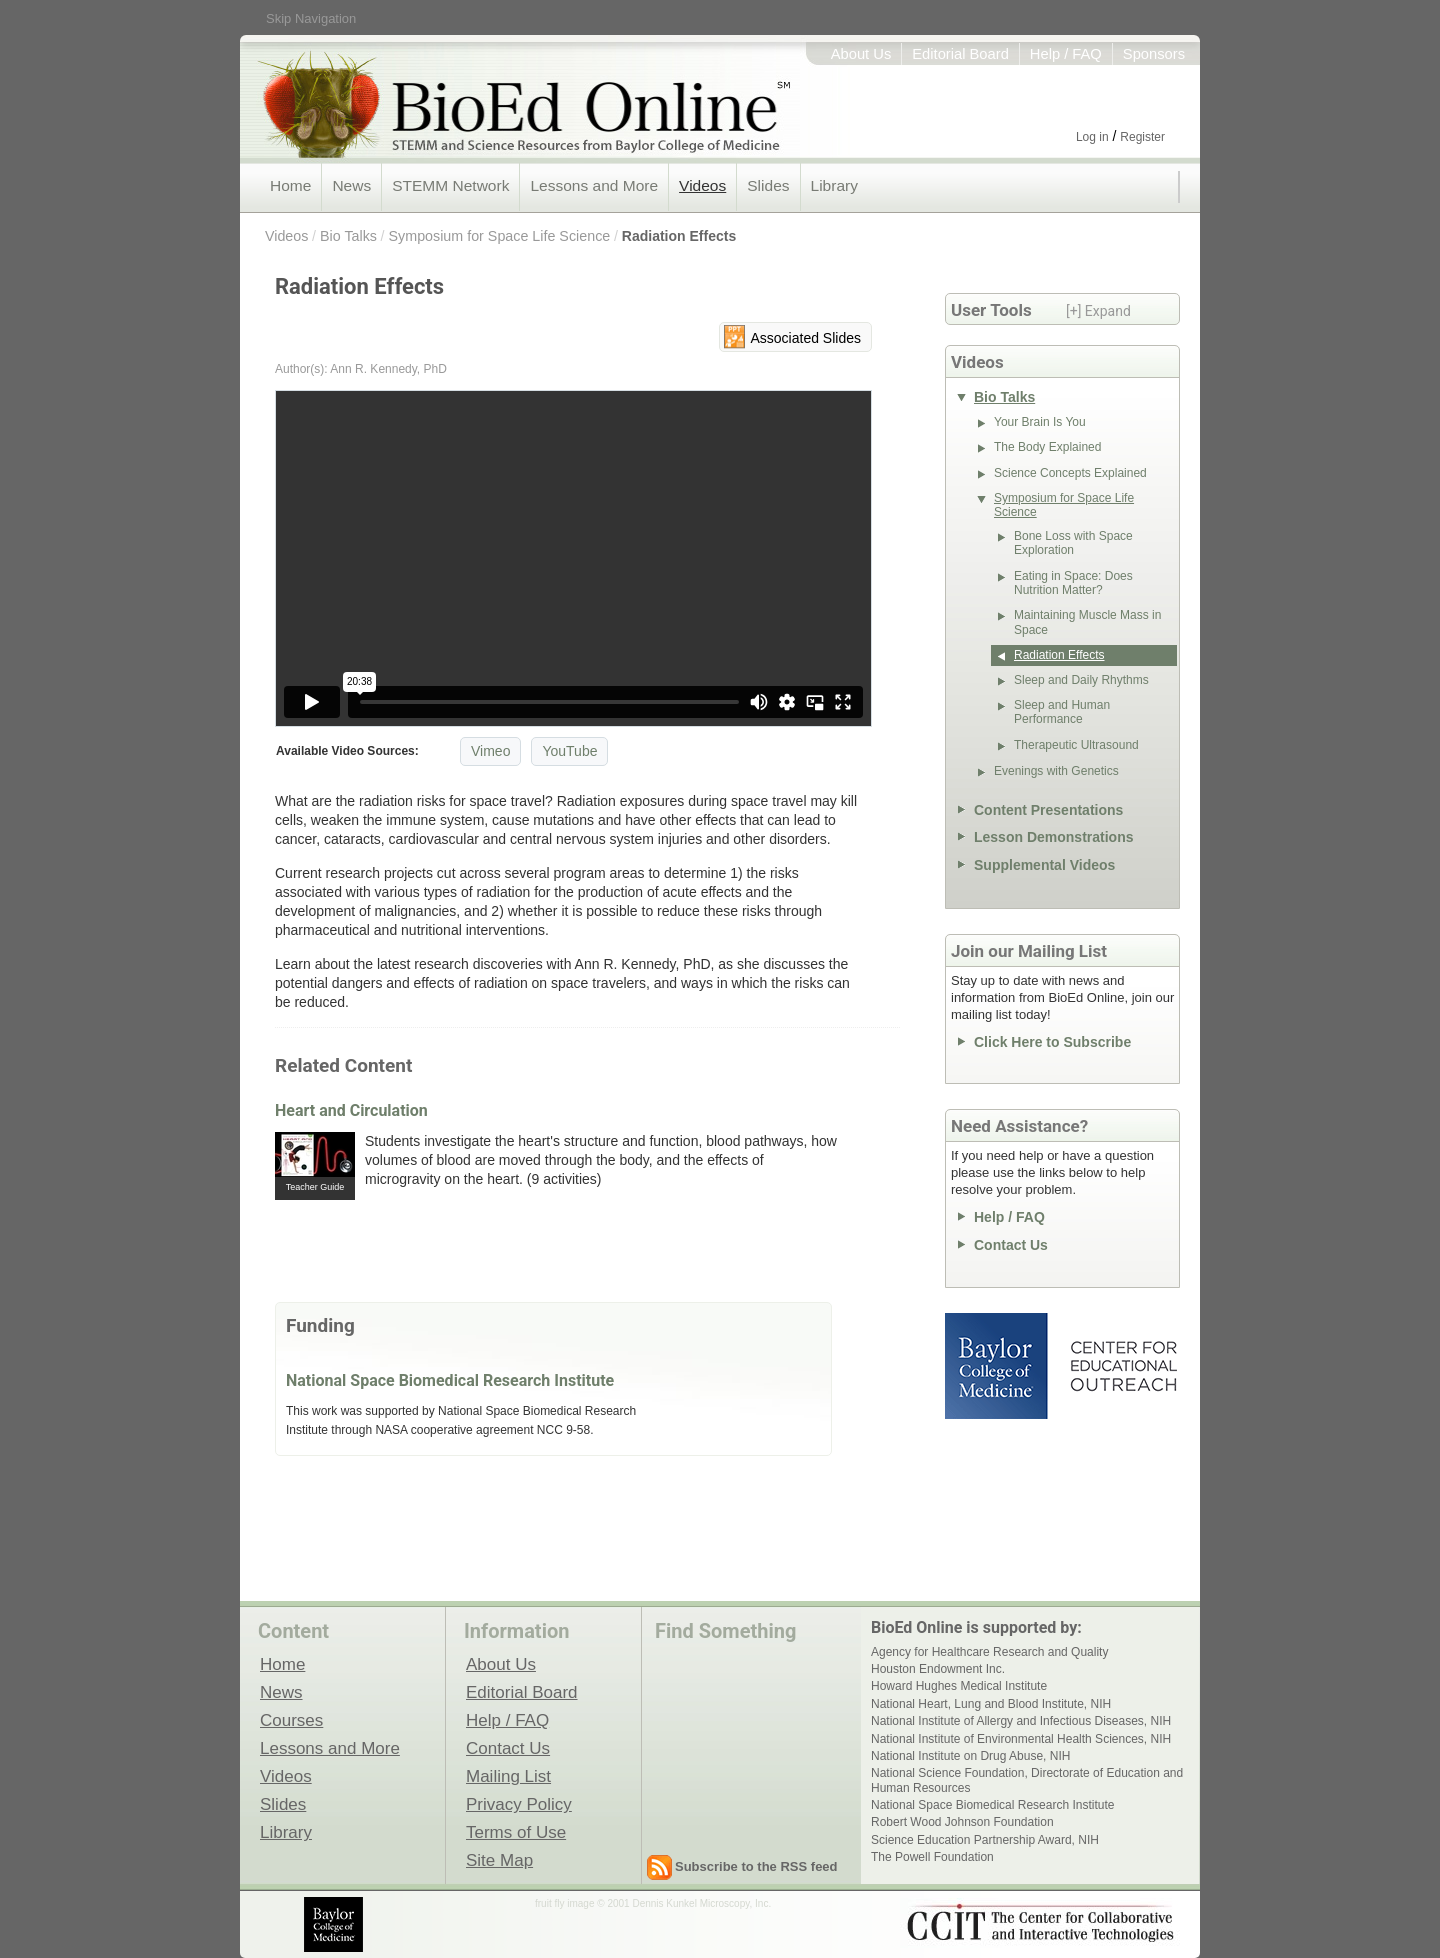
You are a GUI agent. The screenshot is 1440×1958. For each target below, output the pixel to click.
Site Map (499, 1860)
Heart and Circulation (351, 1110)
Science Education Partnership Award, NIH (985, 1840)
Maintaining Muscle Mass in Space (1087, 622)
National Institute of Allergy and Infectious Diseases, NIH (1021, 1721)
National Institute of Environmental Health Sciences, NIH (1021, 1739)
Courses (291, 1720)
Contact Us (1011, 1245)
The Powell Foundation (932, 1857)
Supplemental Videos (1044, 865)
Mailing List (508, 1776)
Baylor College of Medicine (998, 1366)
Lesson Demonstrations (1053, 837)
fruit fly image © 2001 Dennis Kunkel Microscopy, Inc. (653, 1903)
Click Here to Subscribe (1052, 1042)
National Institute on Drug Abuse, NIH (970, 1756)
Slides (768, 185)
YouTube (569, 751)
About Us (861, 54)
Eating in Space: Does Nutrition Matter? (1073, 583)
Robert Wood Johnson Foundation (962, 1822)
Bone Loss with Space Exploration (1073, 543)
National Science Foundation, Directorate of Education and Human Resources (1027, 1780)
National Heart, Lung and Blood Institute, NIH (991, 1704)
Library (834, 185)
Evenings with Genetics (1056, 771)
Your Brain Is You (1040, 422)
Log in (1092, 137)
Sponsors (1154, 54)
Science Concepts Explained (1070, 473)
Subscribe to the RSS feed (756, 1866)
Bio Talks (348, 236)
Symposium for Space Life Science (500, 236)
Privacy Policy (519, 1804)
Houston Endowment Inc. (938, 1669)
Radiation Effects (679, 236)
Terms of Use (516, 1832)
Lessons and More (594, 185)
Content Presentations (1048, 810)
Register (1142, 137)
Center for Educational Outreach (1122, 1366)
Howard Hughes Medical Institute (959, 1686)
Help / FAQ (1066, 54)
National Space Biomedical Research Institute (450, 1380)
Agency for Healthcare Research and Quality (989, 1652)
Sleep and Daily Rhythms (1081, 680)
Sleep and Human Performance (1062, 712)
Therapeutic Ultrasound (1076, 745)
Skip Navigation (311, 18)
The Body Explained (1047, 447)
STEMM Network (450, 185)
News (351, 185)
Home (290, 185)
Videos (702, 185)
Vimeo (490, 751)
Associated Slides (805, 338)
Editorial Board (960, 54)
